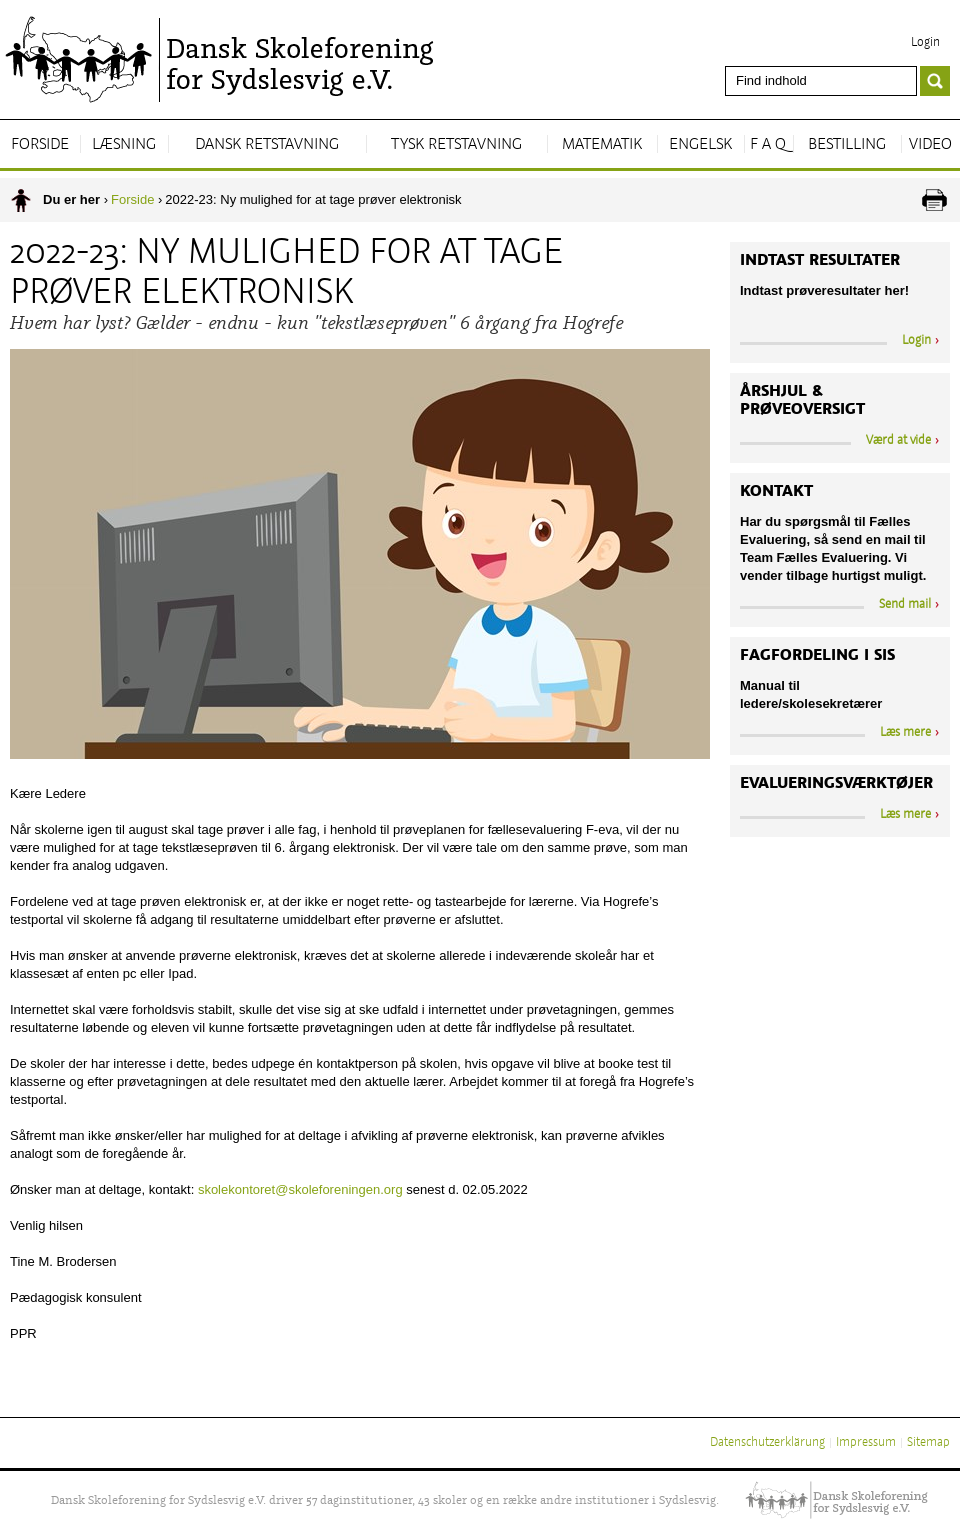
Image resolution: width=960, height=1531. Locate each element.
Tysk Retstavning (456, 145)
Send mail (905, 605)
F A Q (768, 145)
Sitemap (928, 1443)
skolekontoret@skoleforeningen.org (300, 1189)
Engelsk (700, 145)
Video (930, 145)
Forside (40, 145)
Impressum (866, 1443)
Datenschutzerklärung (767, 1443)
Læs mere (905, 733)
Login (925, 43)
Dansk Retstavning (267, 145)
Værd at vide (898, 441)
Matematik (602, 145)
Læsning (124, 145)
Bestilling (847, 145)
